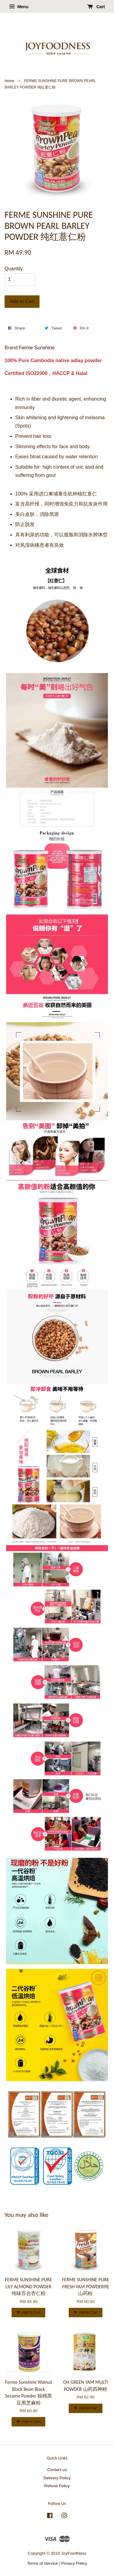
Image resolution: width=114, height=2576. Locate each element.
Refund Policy (57, 2486)
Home (9, 81)
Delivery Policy (57, 2478)
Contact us (57, 2469)
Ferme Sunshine (37, 347)
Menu (18, 6)
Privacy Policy (74, 2563)
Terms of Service (42, 2563)
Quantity (14, 268)
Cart (96, 6)
